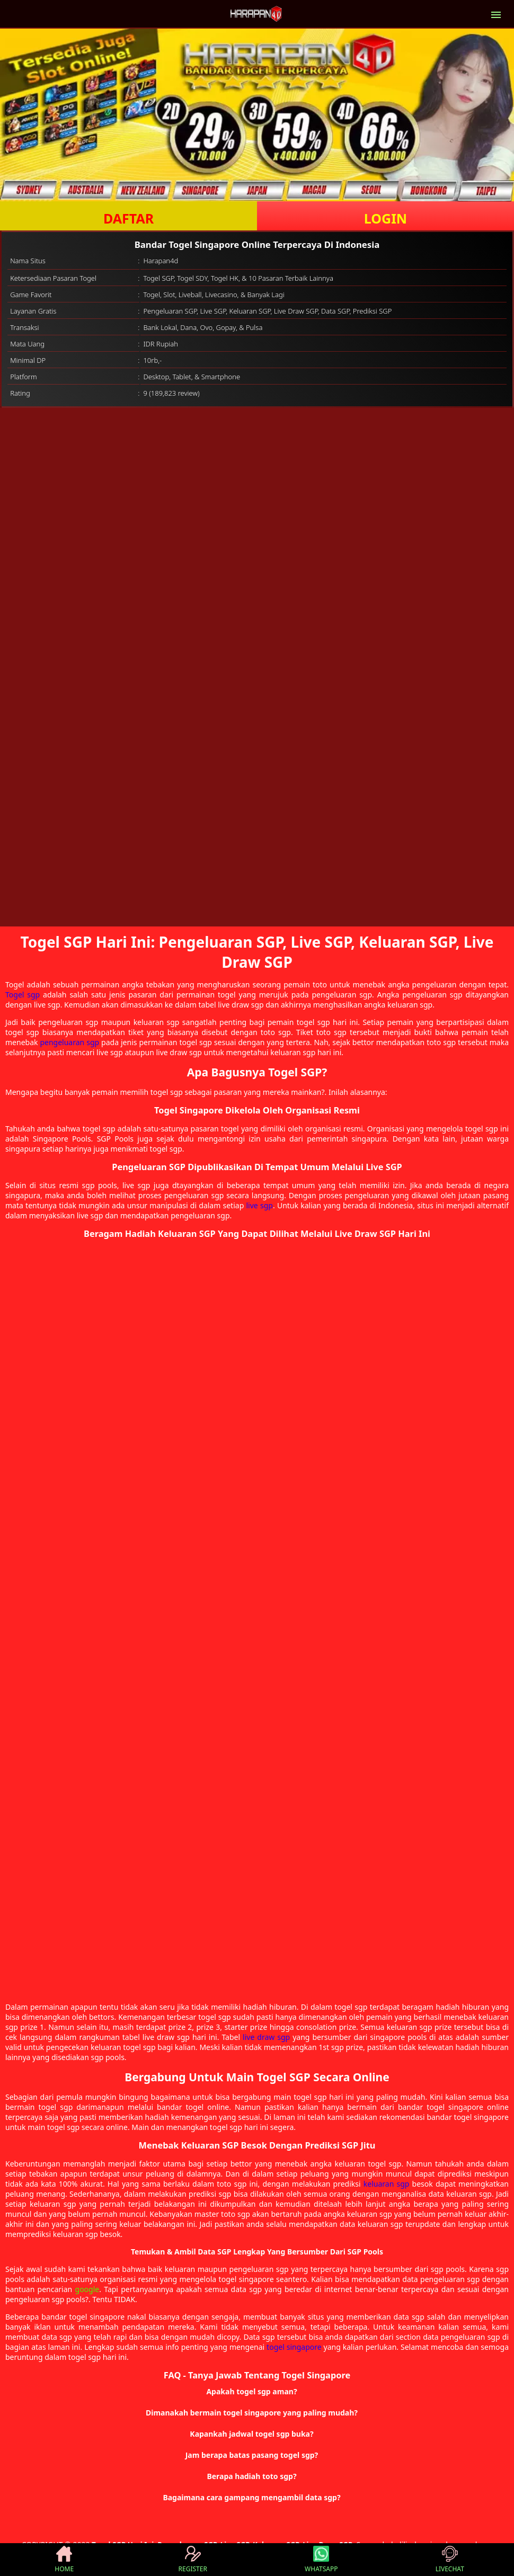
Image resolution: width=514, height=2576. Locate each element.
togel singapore (294, 2347)
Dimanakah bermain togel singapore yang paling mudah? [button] (252, 2413)
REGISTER (193, 2559)
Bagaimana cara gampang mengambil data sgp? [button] (251, 2497)
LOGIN (385, 218)
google (87, 2289)
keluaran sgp (387, 2184)
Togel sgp (22, 995)
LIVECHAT (450, 2559)
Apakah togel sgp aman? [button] (251, 2391)
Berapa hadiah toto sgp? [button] (251, 2476)
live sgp (259, 1205)
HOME (64, 2559)
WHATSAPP (321, 2559)
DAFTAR (128, 218)
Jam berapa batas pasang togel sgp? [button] (251, 2455)
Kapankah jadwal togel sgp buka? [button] (251, 2434)
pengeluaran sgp (69, 1042)
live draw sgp (266, 2037)
